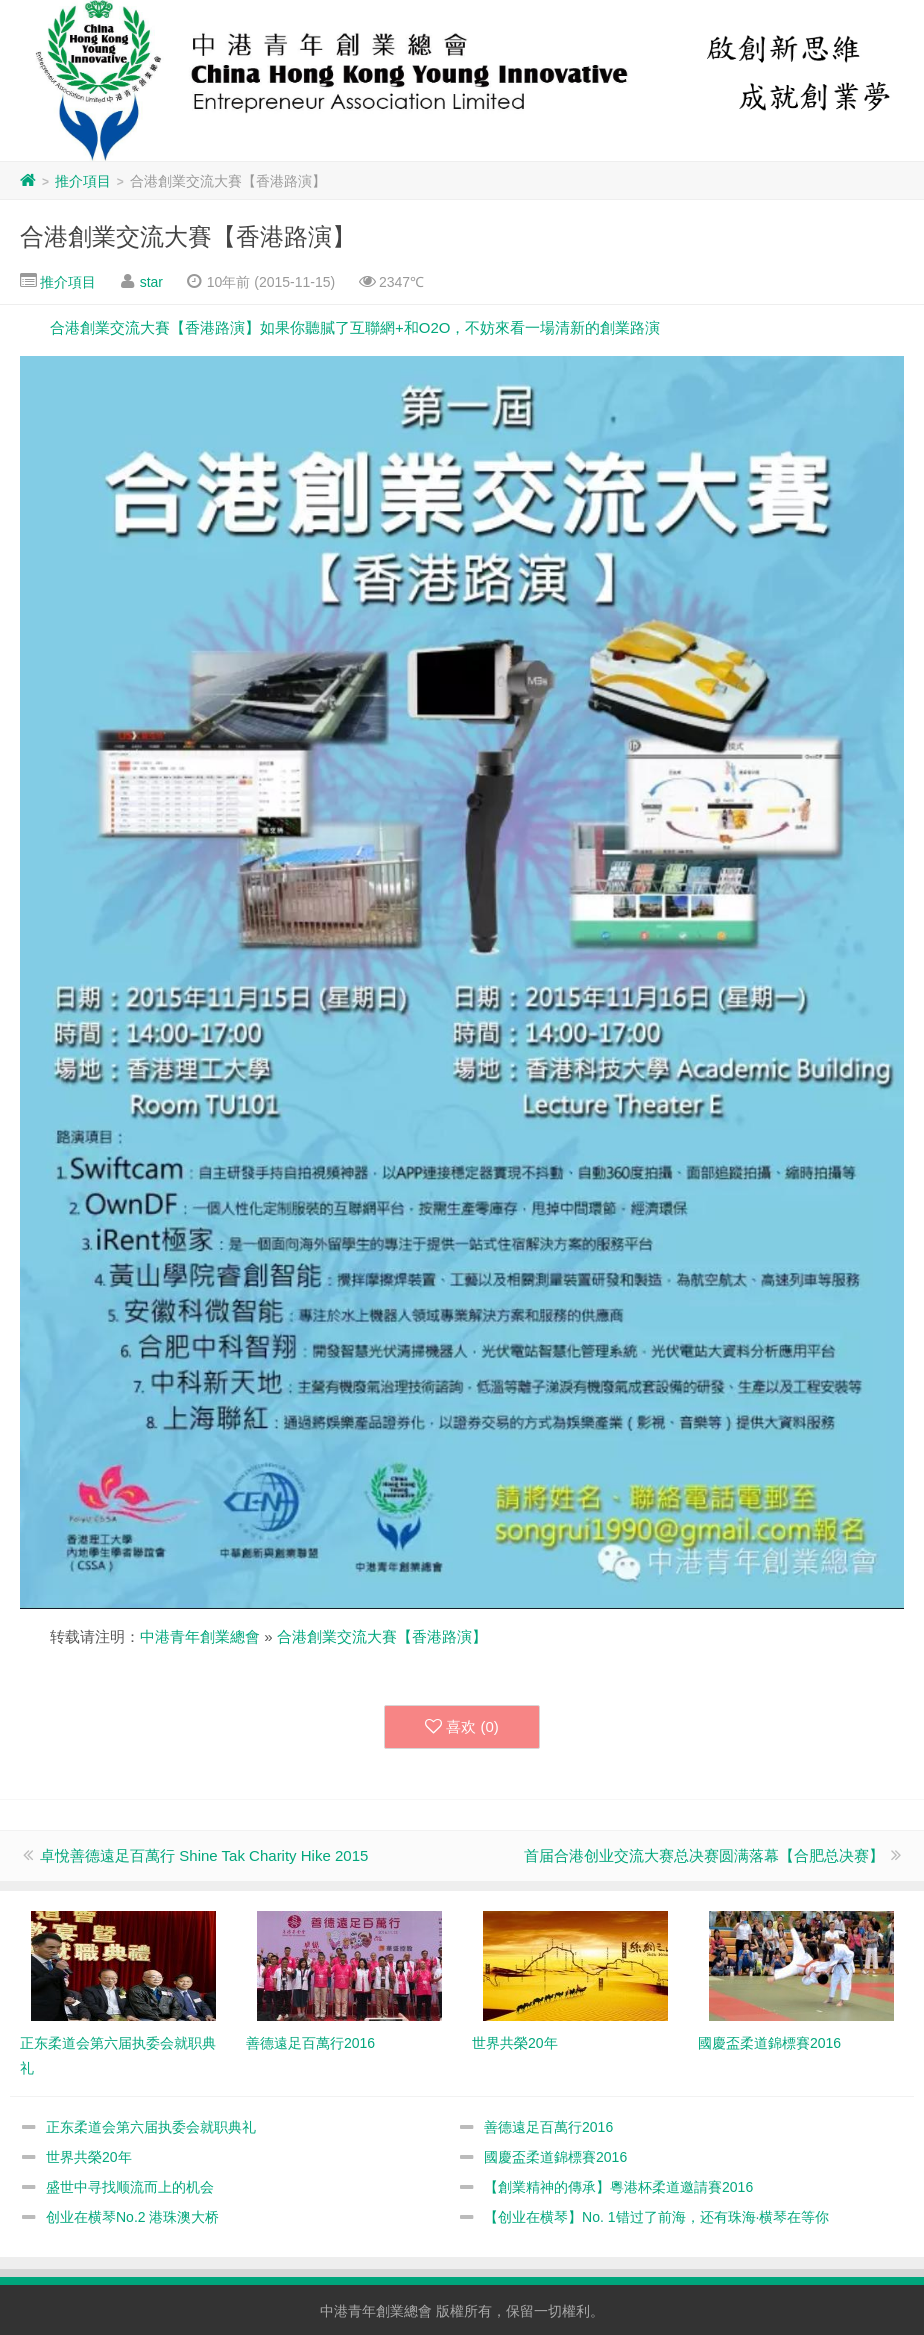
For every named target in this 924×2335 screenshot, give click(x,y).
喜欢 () (462, 1727)
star (151, 282)
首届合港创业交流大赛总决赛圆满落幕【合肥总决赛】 (704, 1855)
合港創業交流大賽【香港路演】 (188, 236)
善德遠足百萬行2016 (548, 2127)
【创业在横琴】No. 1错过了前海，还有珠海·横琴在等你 (656, 2217)
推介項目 (83, 181)
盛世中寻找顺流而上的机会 (130, 2187)
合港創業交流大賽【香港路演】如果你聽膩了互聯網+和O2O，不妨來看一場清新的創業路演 (355, 327)
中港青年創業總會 (200, 1636)
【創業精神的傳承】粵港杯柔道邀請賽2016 (618, 2187)
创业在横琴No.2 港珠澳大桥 (132, 2217)
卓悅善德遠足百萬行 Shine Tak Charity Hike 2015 (204, 1855)
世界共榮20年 (89, 2157)
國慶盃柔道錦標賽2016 (555, 2157)
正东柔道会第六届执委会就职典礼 (151, 2127)
